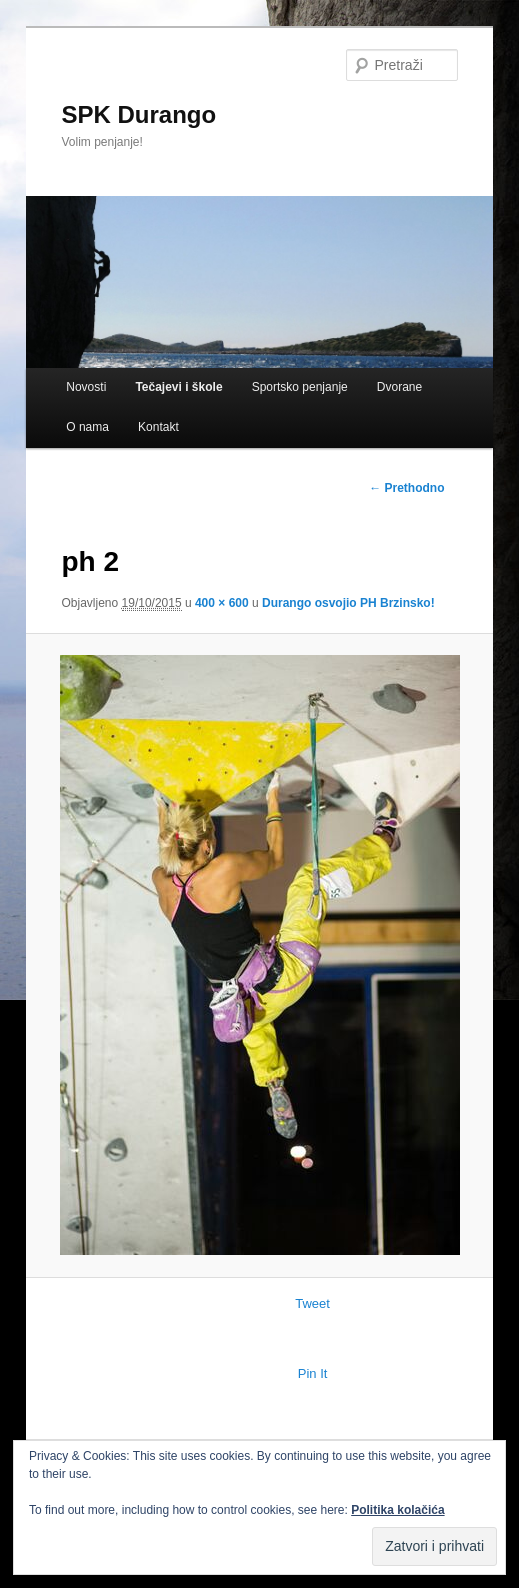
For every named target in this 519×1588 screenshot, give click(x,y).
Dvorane (399, 387)
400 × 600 (222, 603)
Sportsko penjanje (300, 387)
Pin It (313, 1373)
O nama (87, 427)
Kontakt (158, 427)
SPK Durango (138, 114)
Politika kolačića (397, 1510)
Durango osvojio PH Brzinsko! (348, 603)
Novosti (86, 387)
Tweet (312, 1303)
